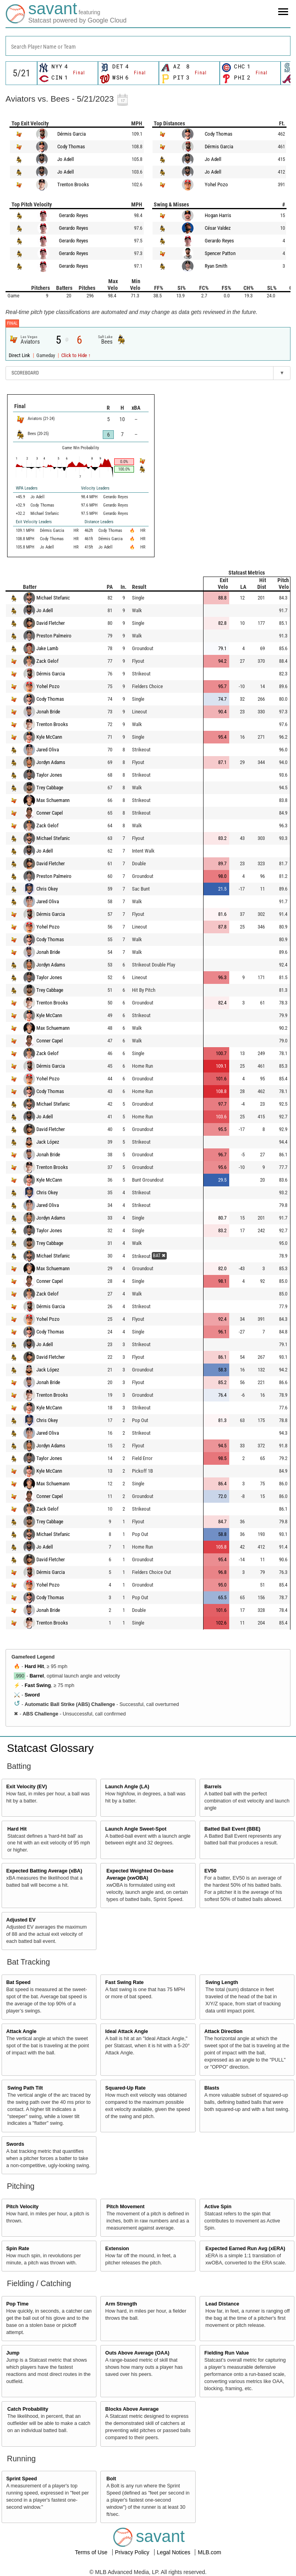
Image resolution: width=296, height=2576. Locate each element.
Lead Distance (222, 2304)
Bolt (111, 2478)
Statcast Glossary (50, 1748)
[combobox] (148, 46)
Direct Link (20, 355)
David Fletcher (50, 623)
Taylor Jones (49, 775)
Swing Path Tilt (25, 2088)
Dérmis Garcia (71, 134)
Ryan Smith (216, 266)
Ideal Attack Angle (126, 2031)
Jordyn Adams (50, 762)
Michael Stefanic (53, 598)
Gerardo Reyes (73, 215)
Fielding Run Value (226, 2353)
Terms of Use (92, 2552)
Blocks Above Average (131, 2409)
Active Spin (218, 2206)
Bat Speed (18, 1982)
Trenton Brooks (73, 184)
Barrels (212, 1786)
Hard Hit (34, 1666)
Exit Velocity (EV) (26, 1786)
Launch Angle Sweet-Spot (135, 1829)
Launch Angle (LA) (127, 1786)
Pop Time (17, 2304)
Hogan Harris (218, 215)
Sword (32, 1695)
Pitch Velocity (22, 2206)
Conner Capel (49, 813)
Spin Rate (17, 2248)
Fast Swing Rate (124, 1982)
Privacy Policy (133, 2552)
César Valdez (218, 228)
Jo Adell (65, 159)
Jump (13, 2353)
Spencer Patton (220, 253)
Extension (117, 2248)
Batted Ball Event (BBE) (232, 1829)
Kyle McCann (49, 737)
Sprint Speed (21, 2478)
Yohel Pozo (216, 184)
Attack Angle (21, 2031)
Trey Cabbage (49, 788)
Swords (15, 2144)
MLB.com (209, 2552)
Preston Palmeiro (54, 636)
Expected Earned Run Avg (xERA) (245, 2248)
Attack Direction (223, 2031)
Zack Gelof (47, 661)
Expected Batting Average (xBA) (44, 1871)
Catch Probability (28, 2409)
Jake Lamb (47, 648)
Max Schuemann (53, 800)
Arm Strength (121, 2304)
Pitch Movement (125, 2206)
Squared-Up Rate (125, 2088)
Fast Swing (38, 1685)
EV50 (210, 1871)
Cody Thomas (71, 146)
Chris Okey (47, 889)
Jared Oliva (47, 750)
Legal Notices (174, 2552)
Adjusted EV (21, 1920)
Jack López (47, 1142)
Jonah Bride (48, 712)
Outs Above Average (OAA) (137, 2353)
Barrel (37, 1676)
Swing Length (222, 1982)
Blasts (211, 2088)
